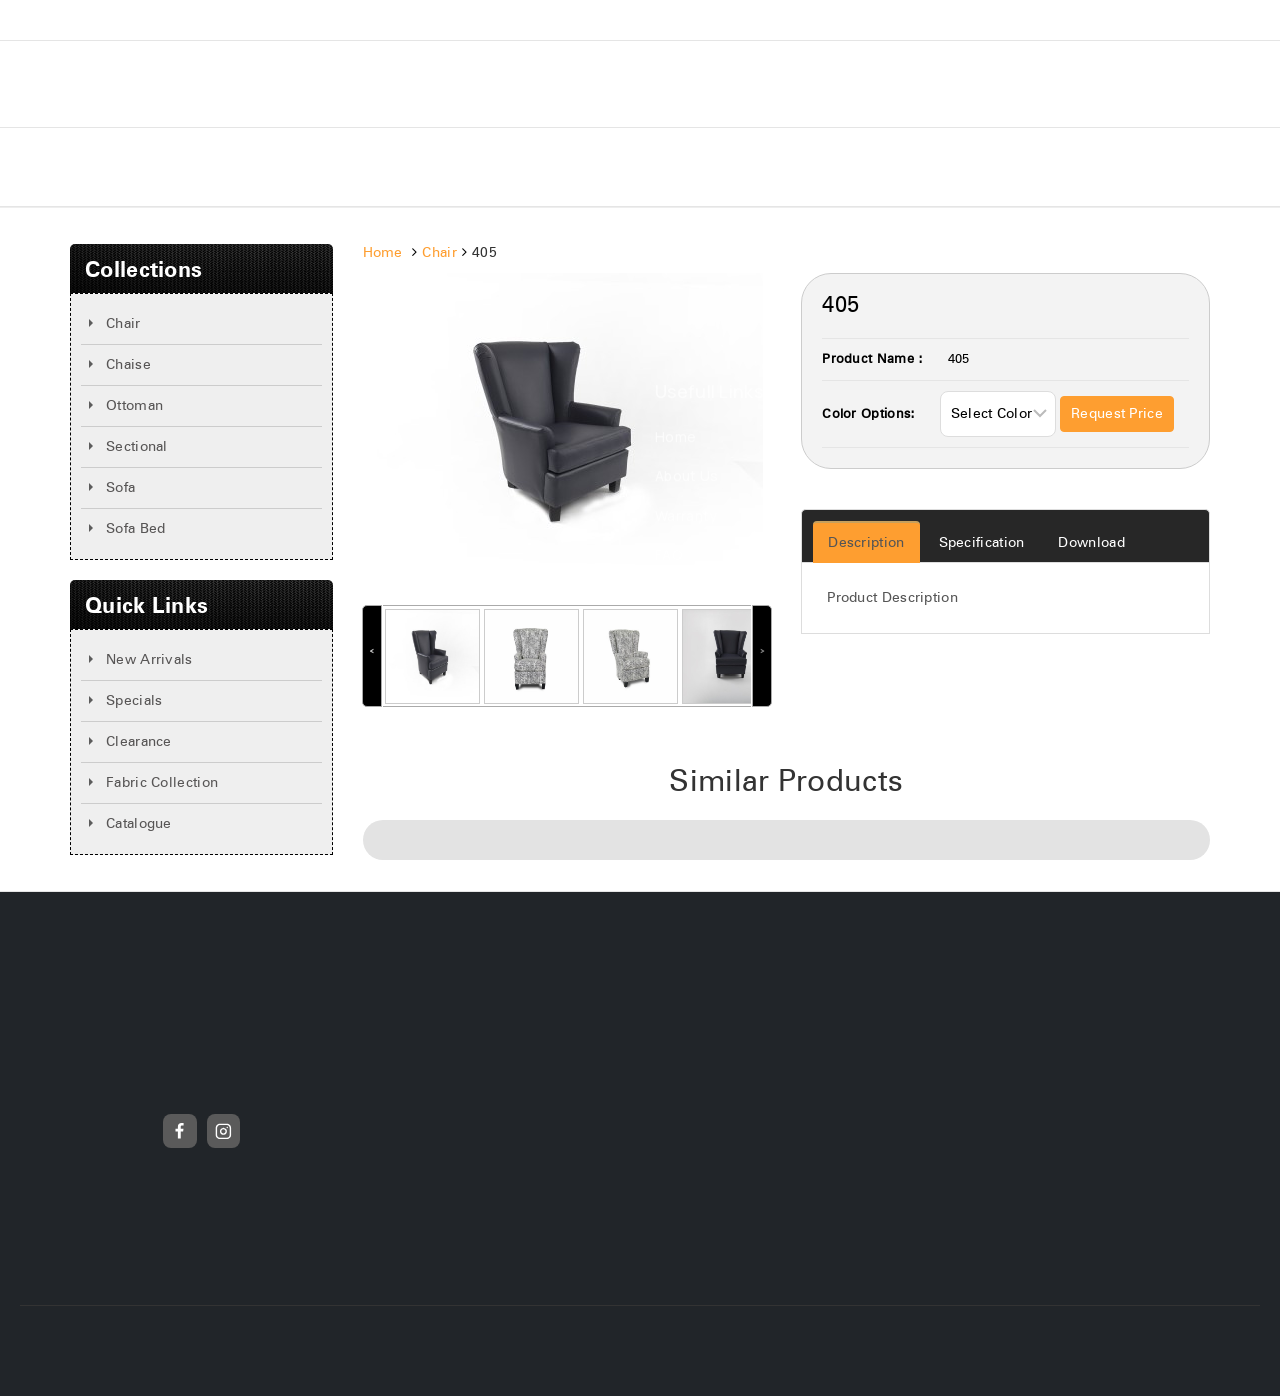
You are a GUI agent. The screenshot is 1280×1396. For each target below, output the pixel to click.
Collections (305, 166)
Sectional (137, 447)
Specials (539, 166)
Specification (982, 543)
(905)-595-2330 (1124, 20)
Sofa (120, 488)
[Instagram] (224, 1131)
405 (959, 359)
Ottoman (134, 406)
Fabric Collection (162, 783)
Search (810, 264)
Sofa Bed (135, 529)
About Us (194, 166)
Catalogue (139, 824)
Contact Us (647, 166)
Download (1091, 543)
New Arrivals (428, 166)
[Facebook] (180, 1131)
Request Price (1117, 414)
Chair (123, 324)
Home (106, 166)
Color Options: (868, 414)
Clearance (139, 742)
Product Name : (872, 359)
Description (866, 543)
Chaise (128, 365)
